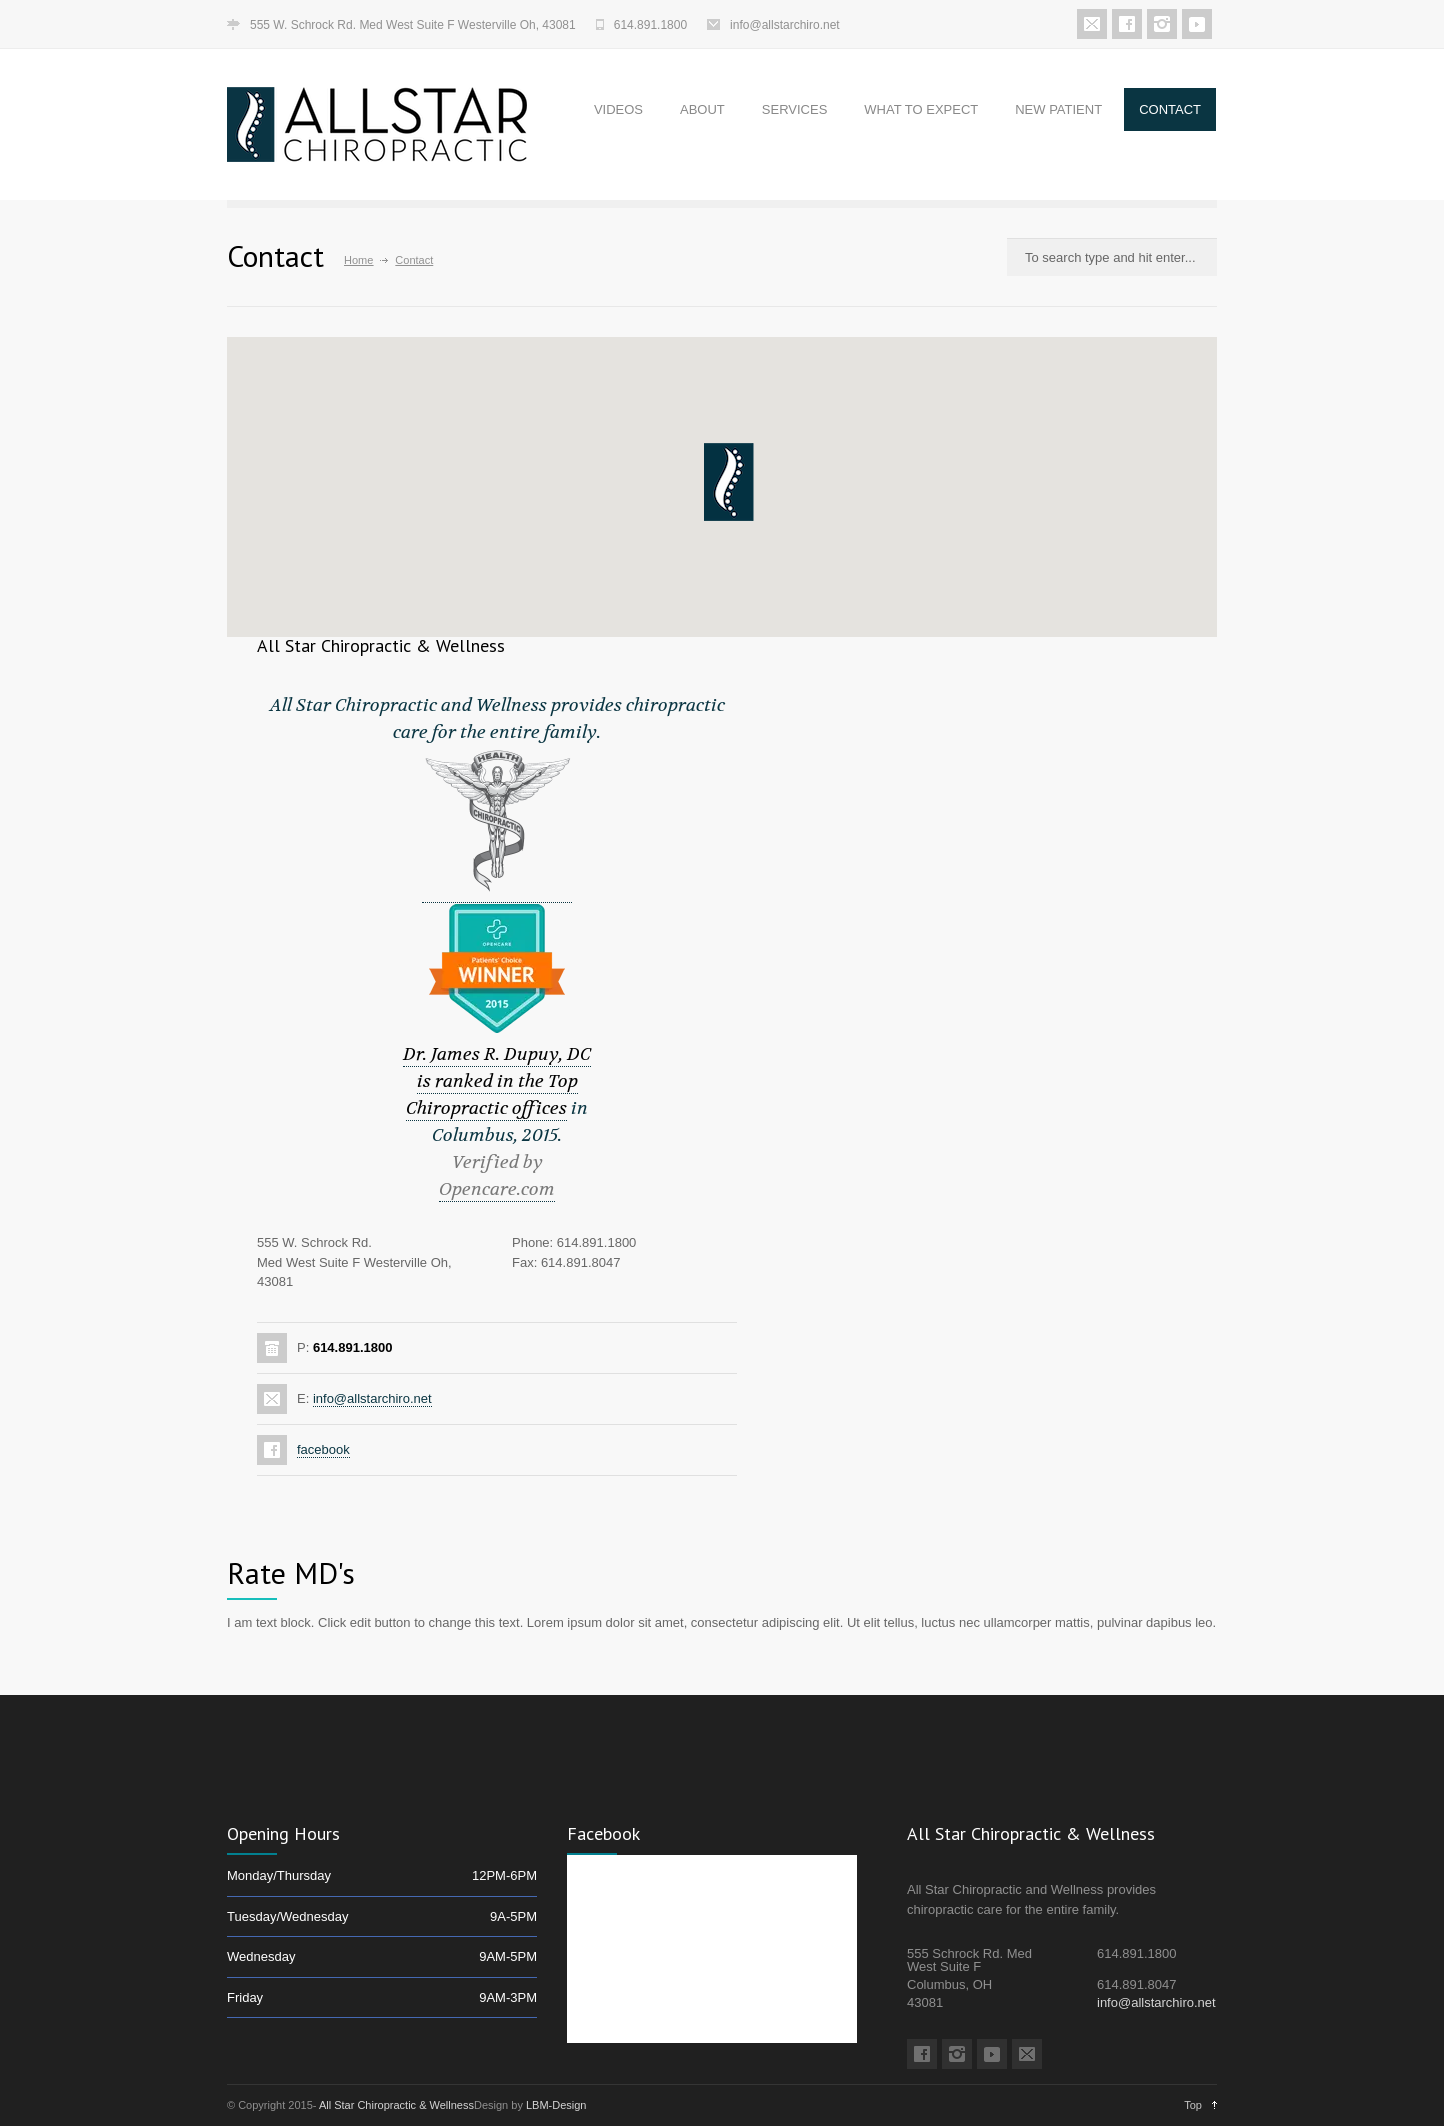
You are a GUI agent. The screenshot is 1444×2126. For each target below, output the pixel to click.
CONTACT (1170, 109)
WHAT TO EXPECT (921, 109)
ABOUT (702, 109)
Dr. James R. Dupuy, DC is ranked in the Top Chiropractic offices (497, 1081)
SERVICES (795, 109)
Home (358, 260)
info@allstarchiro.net (785, 25)
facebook (323, 1449)
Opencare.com (497, 1189)
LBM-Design (556, 2105)
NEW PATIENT (1058, 109)
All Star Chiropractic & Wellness (396, 2105)
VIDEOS (618, 109)
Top (1193, 2105)
